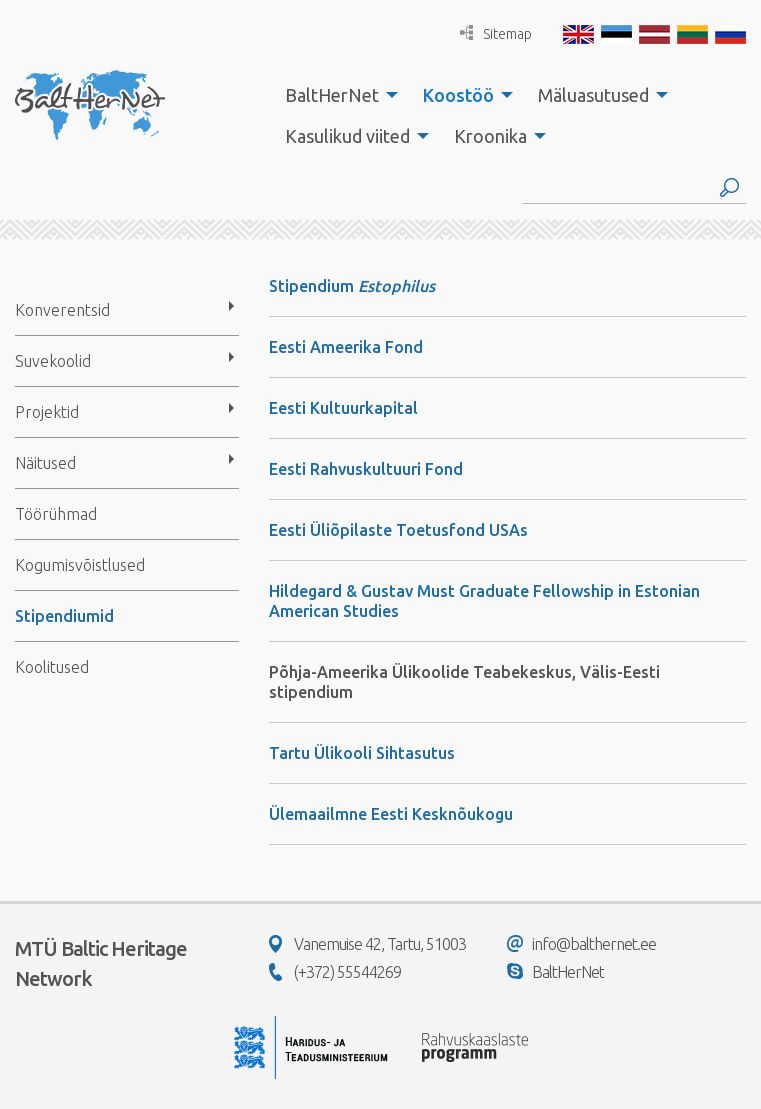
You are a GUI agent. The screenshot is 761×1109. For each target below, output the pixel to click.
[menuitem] (336, 95)
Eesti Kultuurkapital (343, 408)
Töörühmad (56, 514)
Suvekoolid (53, 361)
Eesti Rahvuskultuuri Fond (366, 469)
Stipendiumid (64, 616)
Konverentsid (62, 310)
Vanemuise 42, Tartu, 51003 (367, 944)
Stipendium (313, 286)
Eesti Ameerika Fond (346, 347)
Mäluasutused (593, 95)
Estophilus (396, 286)
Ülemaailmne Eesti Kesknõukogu (391, 814)
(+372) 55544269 (335, 972)
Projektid (47, 412)
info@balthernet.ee (581, 944)
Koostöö (458, 95)
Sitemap (496, 33)
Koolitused (52, 667)
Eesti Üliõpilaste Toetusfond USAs (398, 530)
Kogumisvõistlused (80, 565)
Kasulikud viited (347, 136)
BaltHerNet (332, 95)
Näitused (45, 463)
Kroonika (490, 136)
